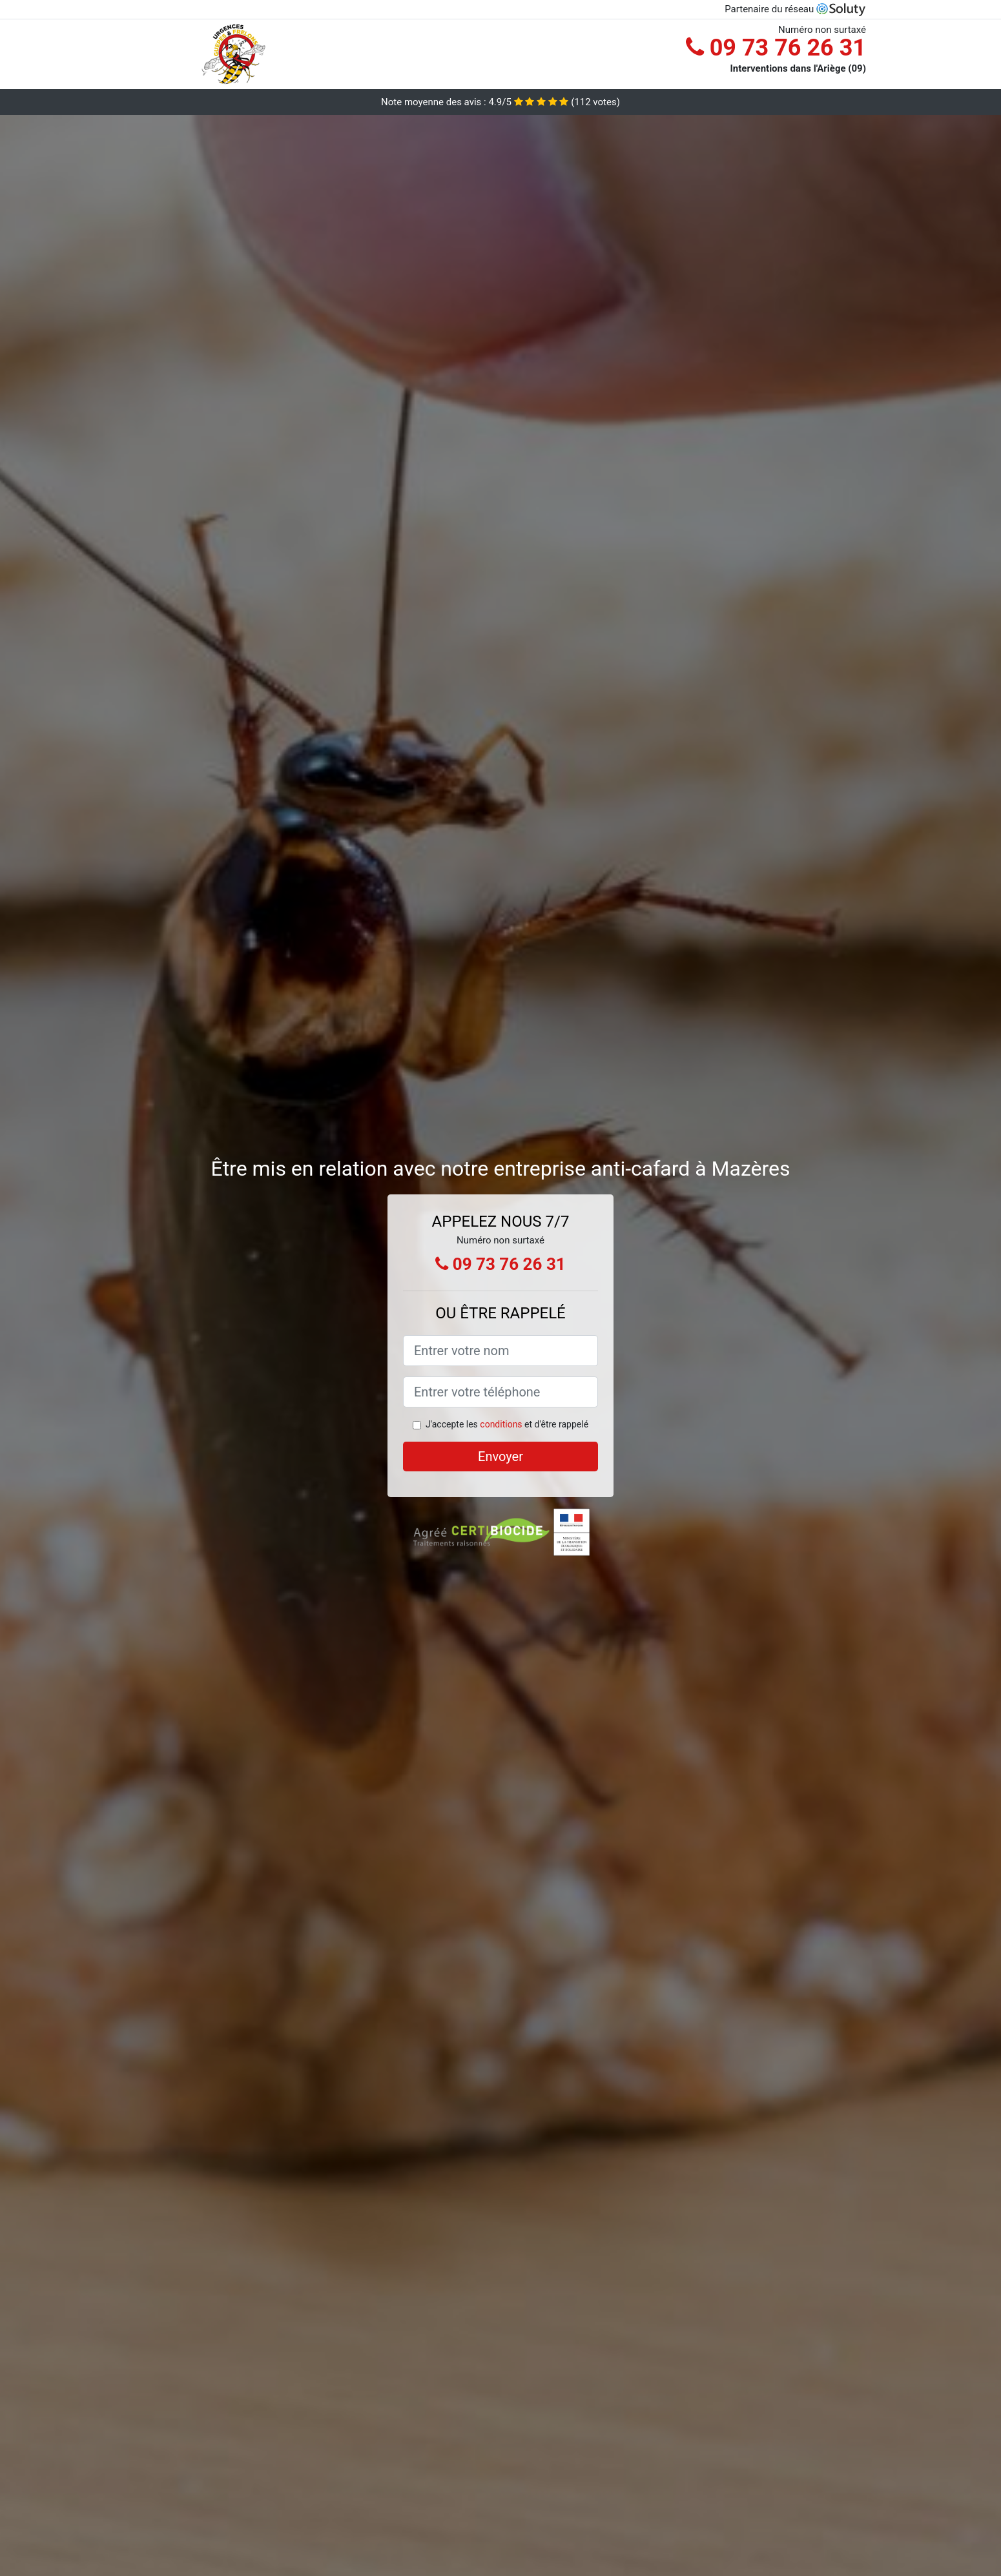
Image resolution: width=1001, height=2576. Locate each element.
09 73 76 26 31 (776, 47)
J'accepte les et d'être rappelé (507, 1424)
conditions (501, 1424)
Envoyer (500, 1456)
